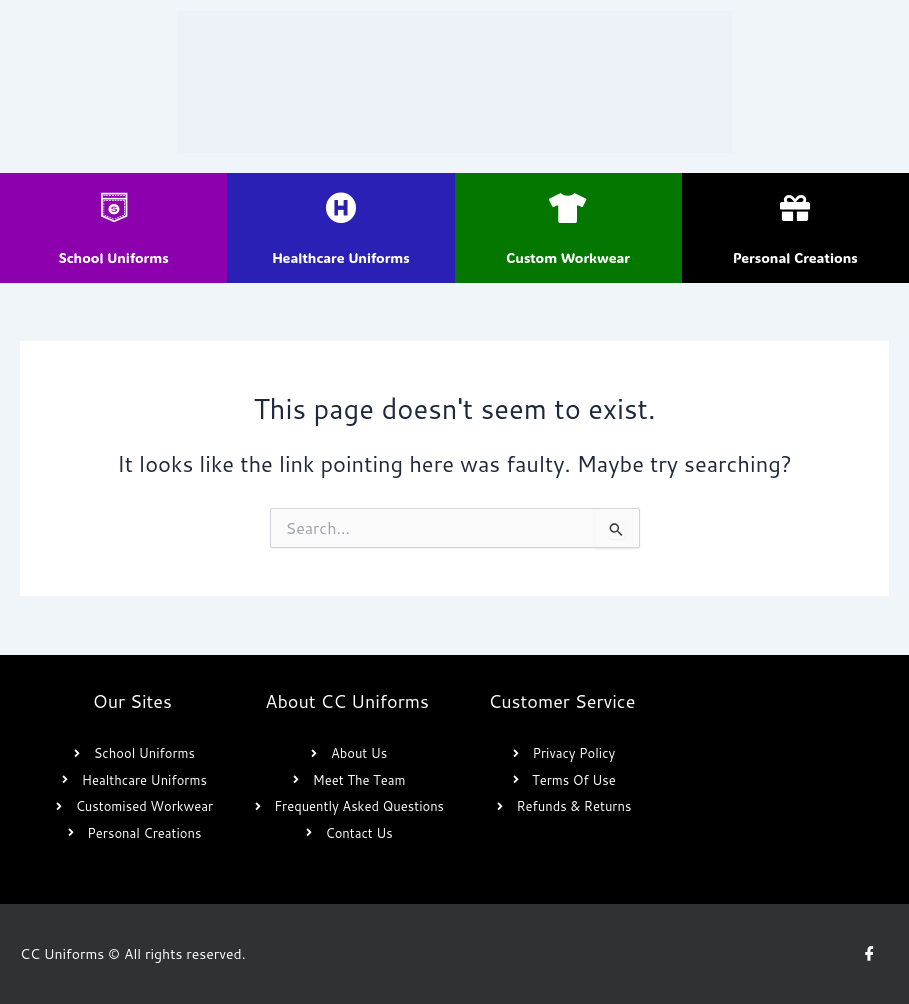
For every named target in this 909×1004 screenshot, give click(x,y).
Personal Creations (795, 257)
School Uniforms (114, 257)
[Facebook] (869, 954)
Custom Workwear (568, 257)
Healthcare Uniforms (340, 257)
